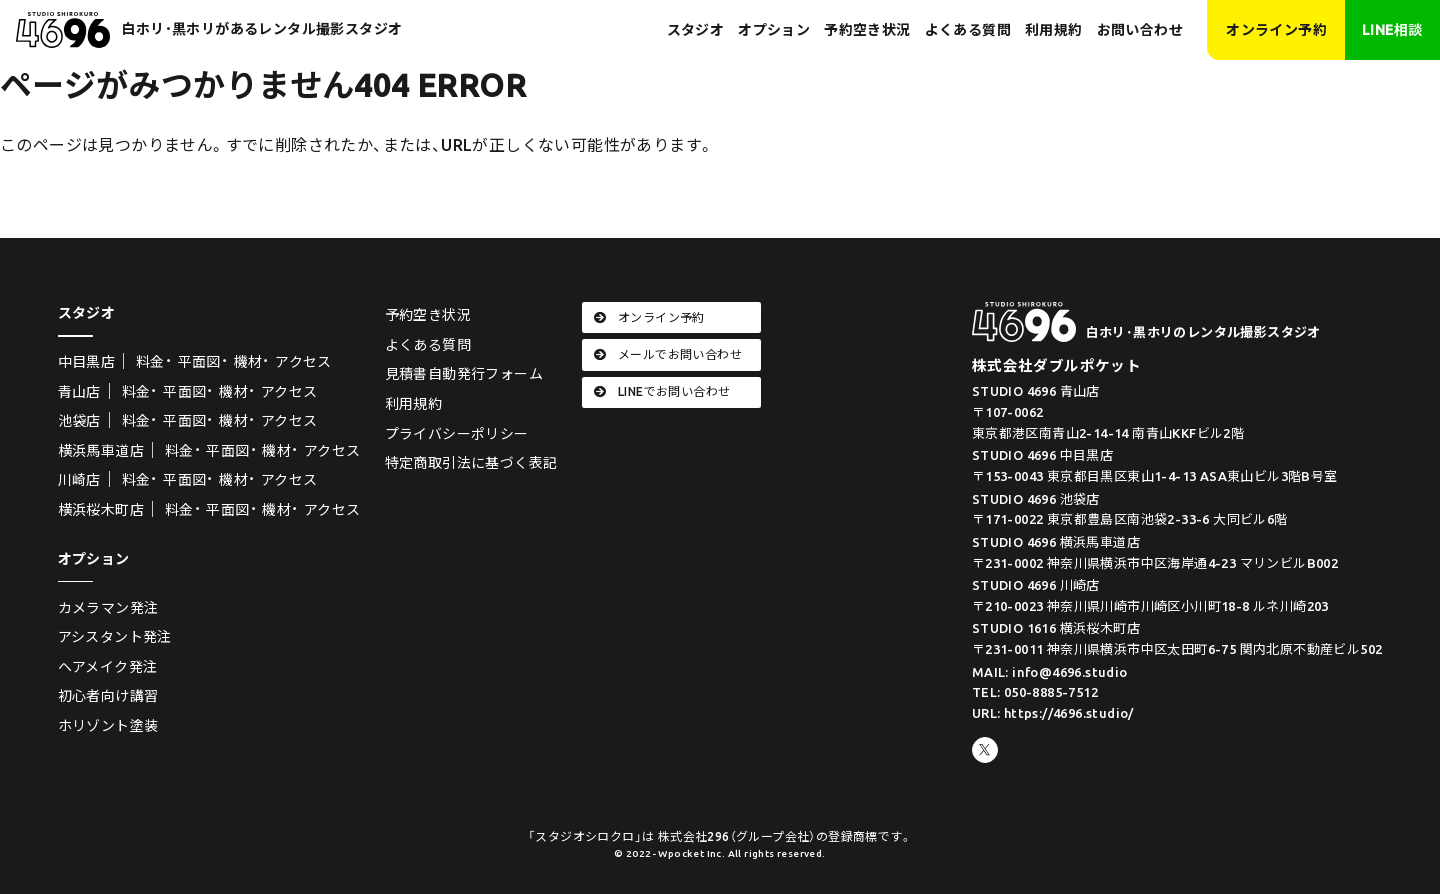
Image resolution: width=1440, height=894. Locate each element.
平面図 (199, 362)
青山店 (79, 392)
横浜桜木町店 (101, 510)
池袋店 (79, 421)
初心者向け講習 (108, 696)
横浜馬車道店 (101, 451)
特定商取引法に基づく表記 (471, 463)
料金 (150, 362)
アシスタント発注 (115, 637)
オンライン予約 (1276, 30)
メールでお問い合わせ (668, 354)
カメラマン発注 (108, 608)
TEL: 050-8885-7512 (1035, 692)
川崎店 (79, 480)
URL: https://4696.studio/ (1053, 713)
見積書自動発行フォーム (464, 374)
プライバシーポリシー (457, 434)
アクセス (303, 362)
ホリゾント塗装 (108, 726)
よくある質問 (968, 30)
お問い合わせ (1140, 30)
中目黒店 (87, 362)
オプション (774, 30)
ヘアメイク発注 (108, 667)
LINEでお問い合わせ (662, 391)
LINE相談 (1392, 30)
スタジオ (696, 30)
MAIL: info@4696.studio (1050, 672)
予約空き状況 (867, 30)
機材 (248, 362)
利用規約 (1054, 30)
